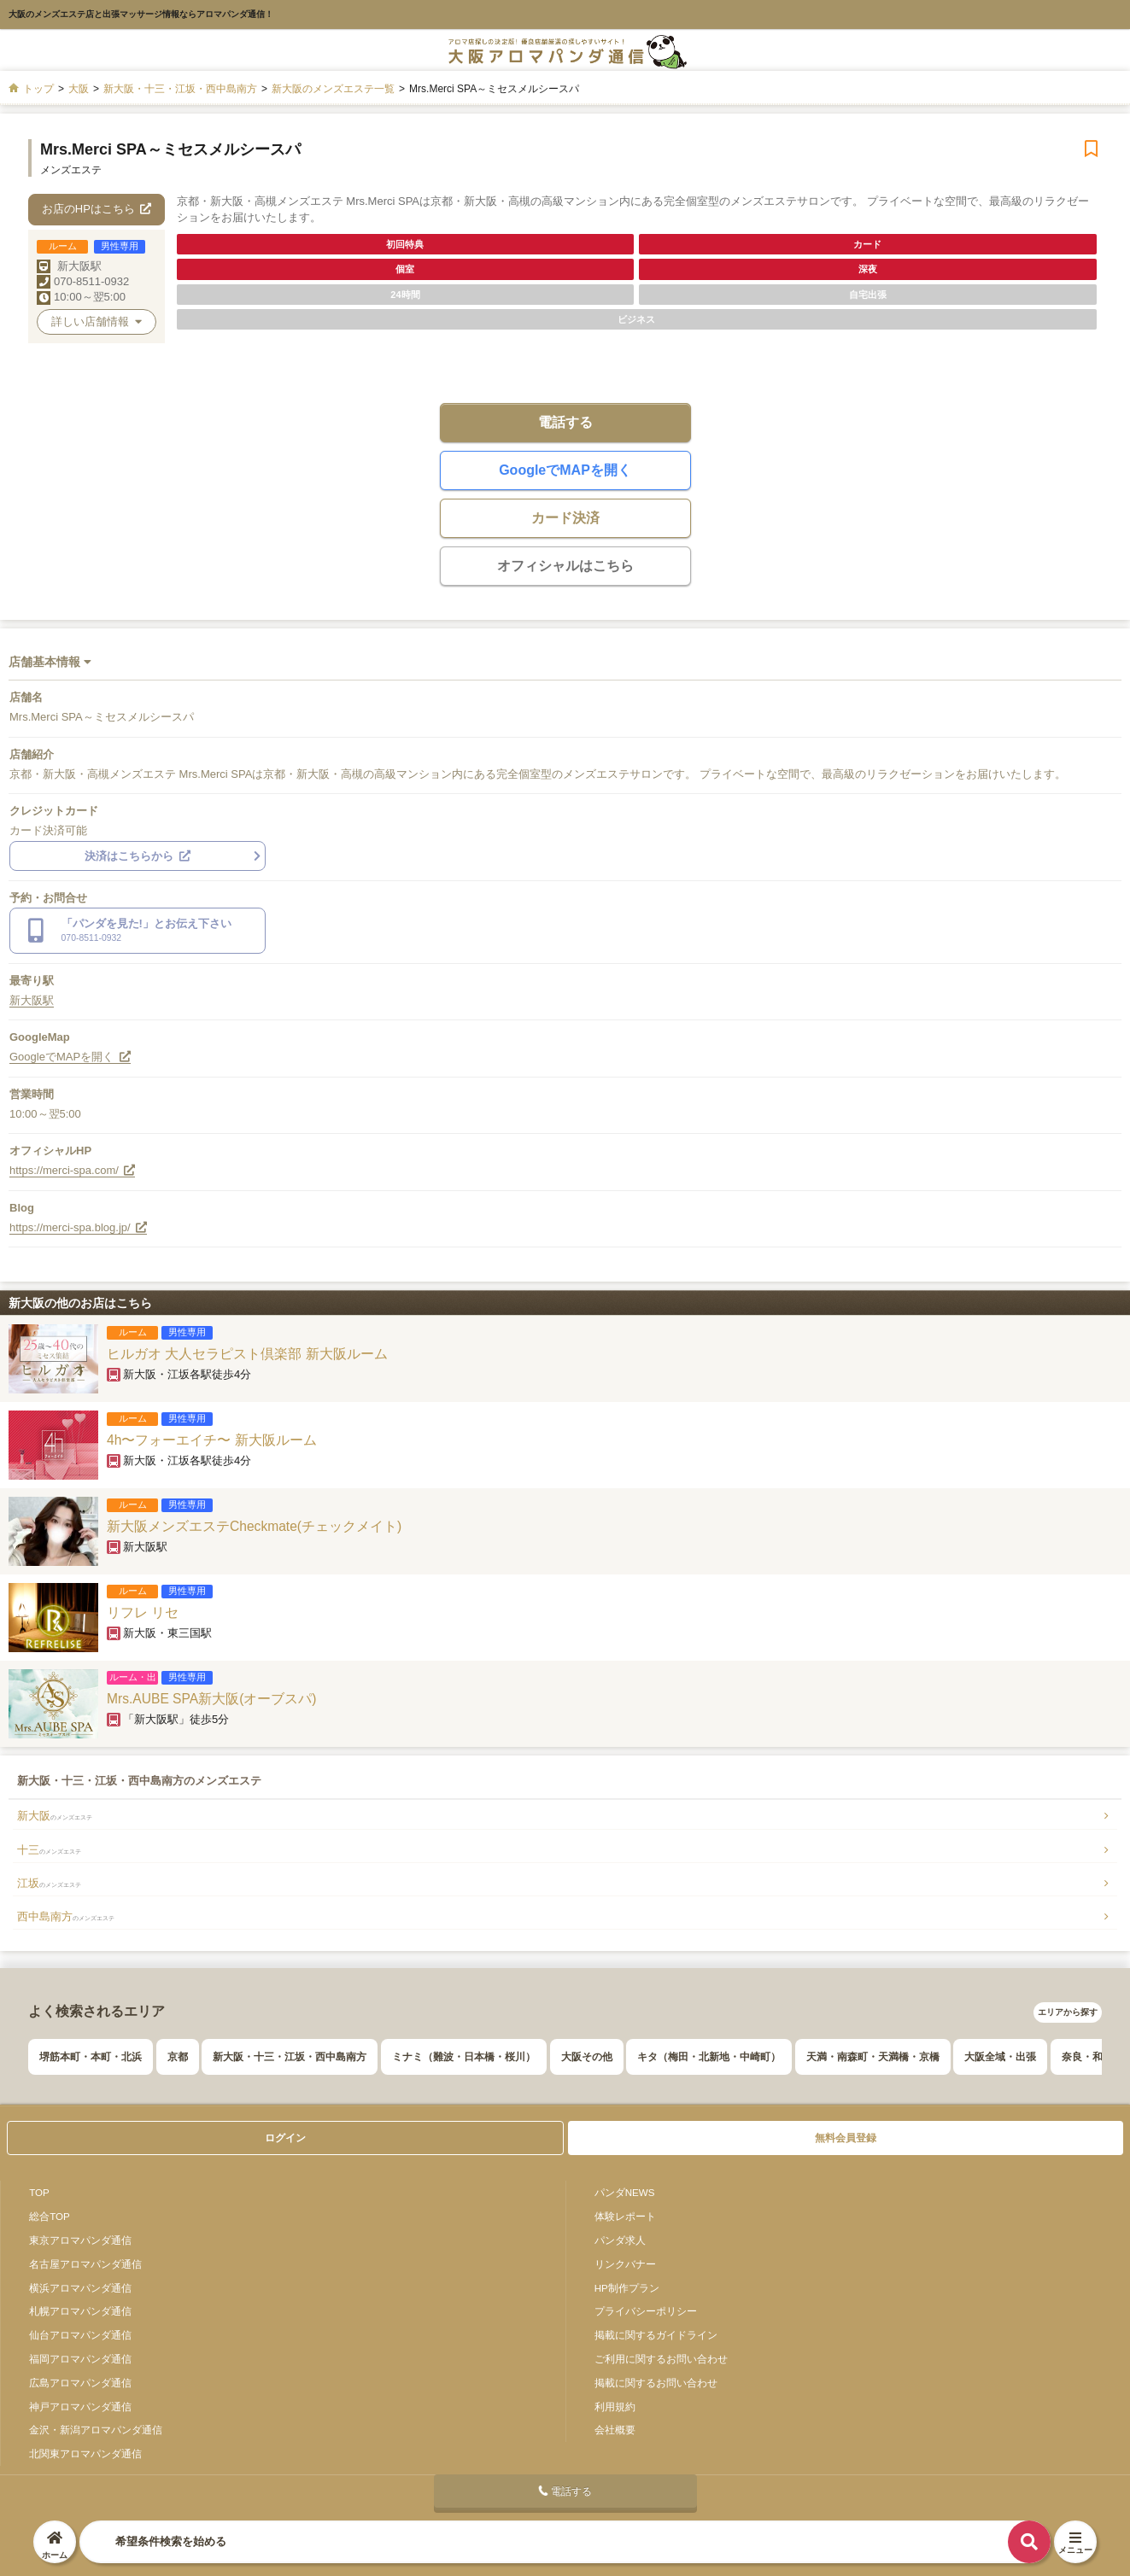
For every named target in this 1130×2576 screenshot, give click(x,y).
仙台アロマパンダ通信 (80, 2334)
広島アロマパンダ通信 (80, 2382)
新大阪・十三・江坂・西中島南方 (289, 2057)
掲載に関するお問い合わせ (655, 2382)
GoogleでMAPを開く (565, 470)
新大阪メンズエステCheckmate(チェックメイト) (254, 1526)
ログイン (285, 2138)
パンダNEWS (624, 2192)
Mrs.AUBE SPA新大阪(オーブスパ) (212, 1698)
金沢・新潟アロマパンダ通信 (95, 2429)
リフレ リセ (143, 1612)
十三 (49, 1849)
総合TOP (49, 2216)
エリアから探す (1068, 2012)
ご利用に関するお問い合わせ (661, 2358)
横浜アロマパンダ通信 (80, 2287)
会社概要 (614, 2429)
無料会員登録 (845, 2138)
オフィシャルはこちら (565, 565)
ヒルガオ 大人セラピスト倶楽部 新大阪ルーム (247, 1353)
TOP (39, 2192)
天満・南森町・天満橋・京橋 (873, 2057)
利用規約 (614, 2406)
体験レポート (625, 2216)
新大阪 (54, 1815)
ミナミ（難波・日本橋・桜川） (464, 2057)
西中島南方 (65, 1916)
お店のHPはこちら (97, 208)
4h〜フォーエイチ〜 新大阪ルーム (212, 1440)
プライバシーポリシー (645, 2310)
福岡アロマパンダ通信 (80, 2358)
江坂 (49, 1883)
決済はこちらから (137, 856)
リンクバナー (625, 2263)
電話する (565, 422)
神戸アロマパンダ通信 (80, 2406)
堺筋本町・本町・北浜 (90, 2057)
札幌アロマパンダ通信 (80, 2310)
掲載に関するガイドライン (655, 2334)
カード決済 (565, 518)
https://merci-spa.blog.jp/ (78, 1227)
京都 (177, 2057)
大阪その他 (586, 2057)
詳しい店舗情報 (96, 321)
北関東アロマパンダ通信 (85, 2453)
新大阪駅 (79, 266)
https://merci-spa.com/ (72, 1170)
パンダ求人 (620, 2240)
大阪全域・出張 (1000, 2057)
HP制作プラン (626, 2287)
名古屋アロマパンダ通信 (85, 2263)
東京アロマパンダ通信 (80, 2240)
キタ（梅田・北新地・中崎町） (709, 2057)
